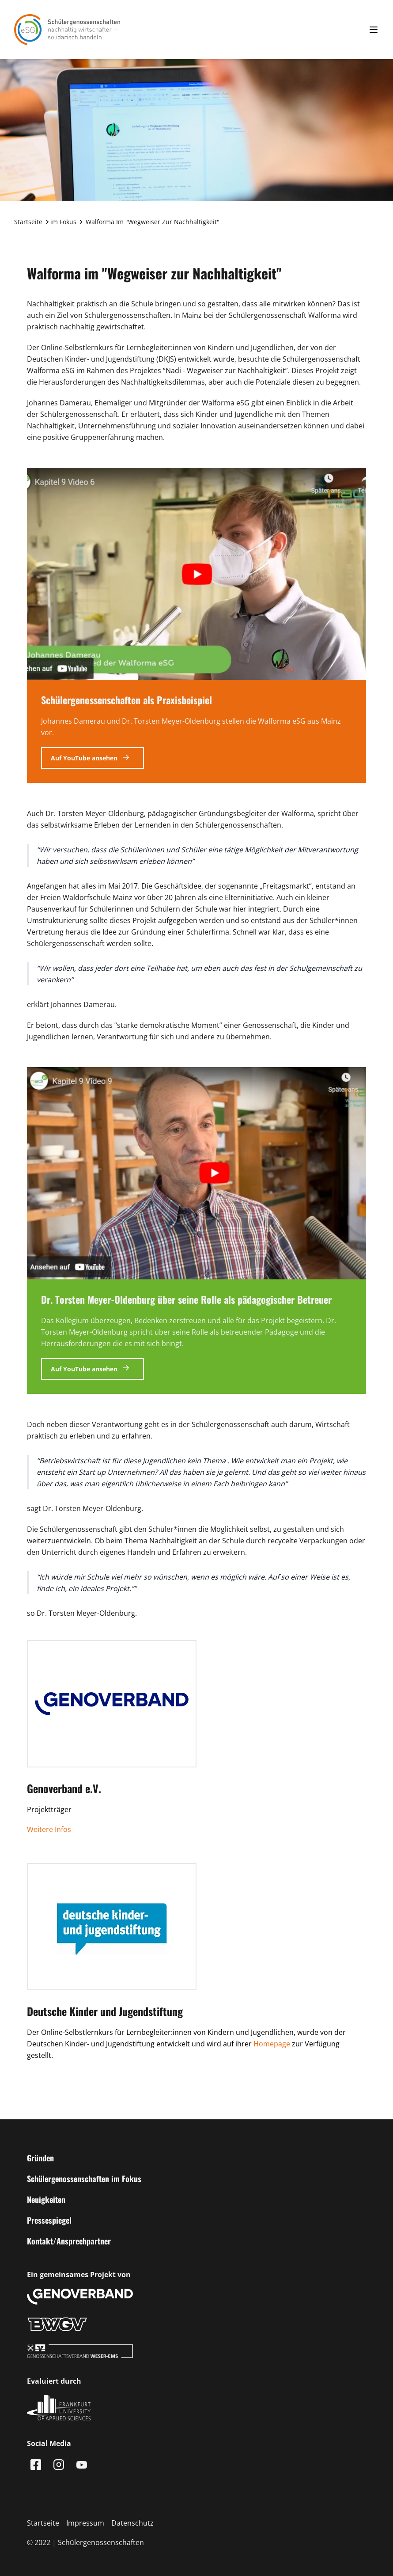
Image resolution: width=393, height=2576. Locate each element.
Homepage (271, 2044)
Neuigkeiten (46, 2199)
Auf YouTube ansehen (85, 758)
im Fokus (63, 222)
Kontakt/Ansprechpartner (69, 2241)
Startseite (28, 222)
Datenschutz (132, 2523)
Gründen (40, 2158)
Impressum (85, 2523)
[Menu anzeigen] (373, 29)
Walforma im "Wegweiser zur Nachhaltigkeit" (152, 222)
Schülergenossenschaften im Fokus (84, 2178)
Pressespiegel (49, 2220)
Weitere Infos (49, 1829)
